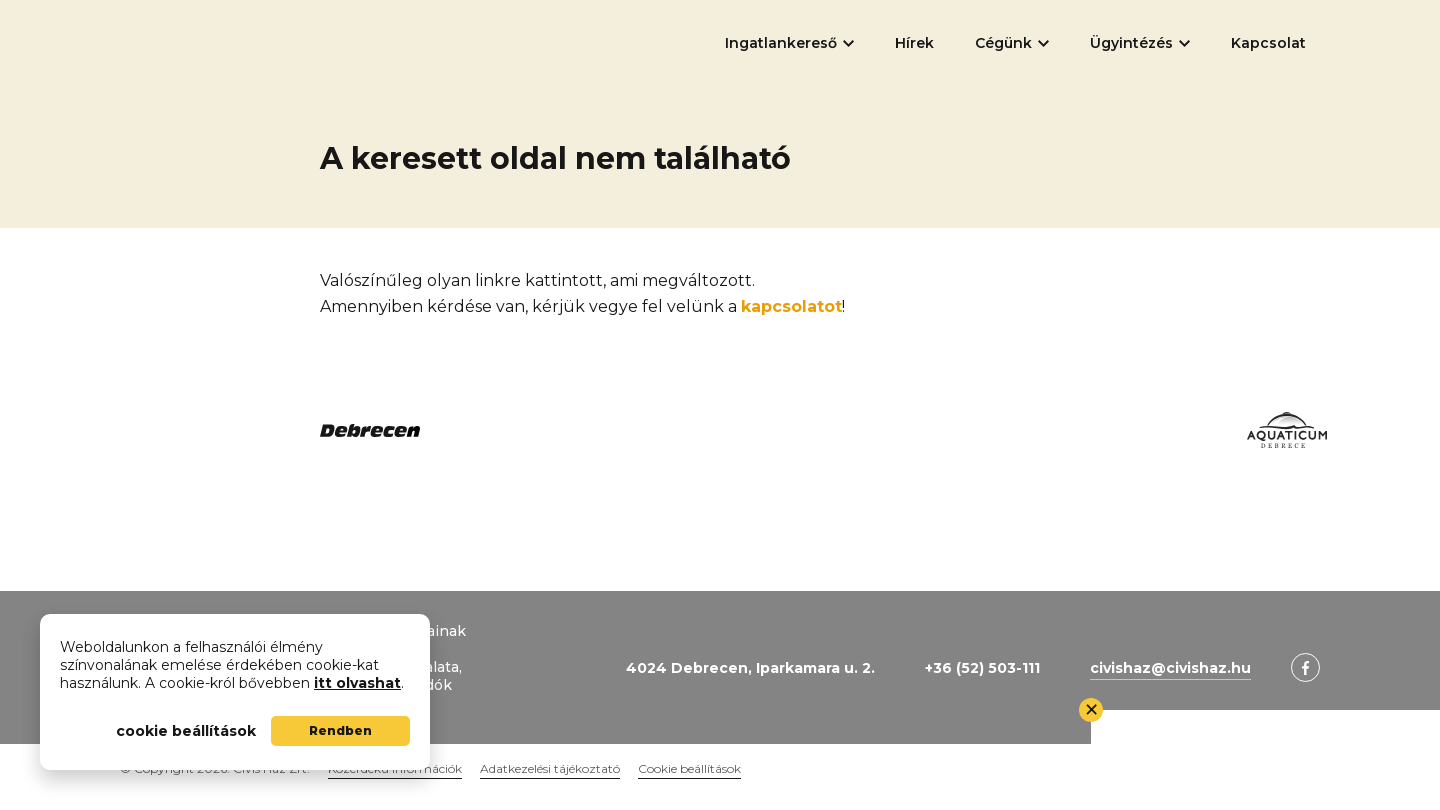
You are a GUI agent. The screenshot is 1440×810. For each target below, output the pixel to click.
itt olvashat (357, 683)
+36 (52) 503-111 (982, 668)
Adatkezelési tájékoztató (550, 768)
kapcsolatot (791, 306)
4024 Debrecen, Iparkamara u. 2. (750, 668)
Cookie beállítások (689, 768)
